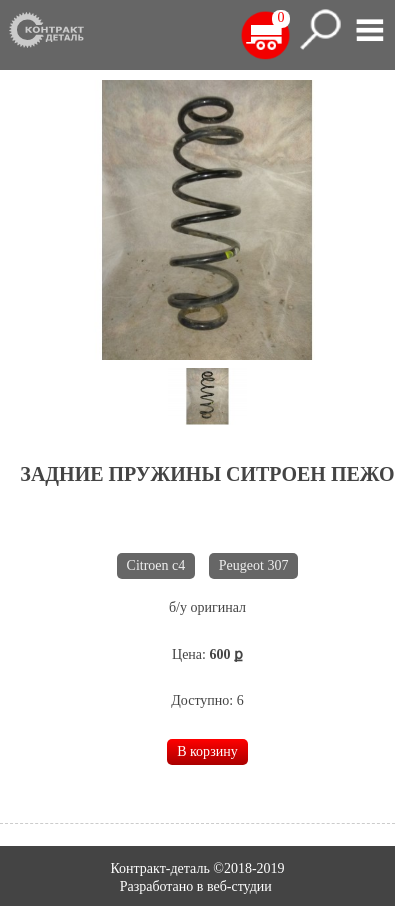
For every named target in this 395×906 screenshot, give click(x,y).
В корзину (207, 751)
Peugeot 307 (254, 565)
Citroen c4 (156, 565)
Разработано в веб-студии (198, 886)
